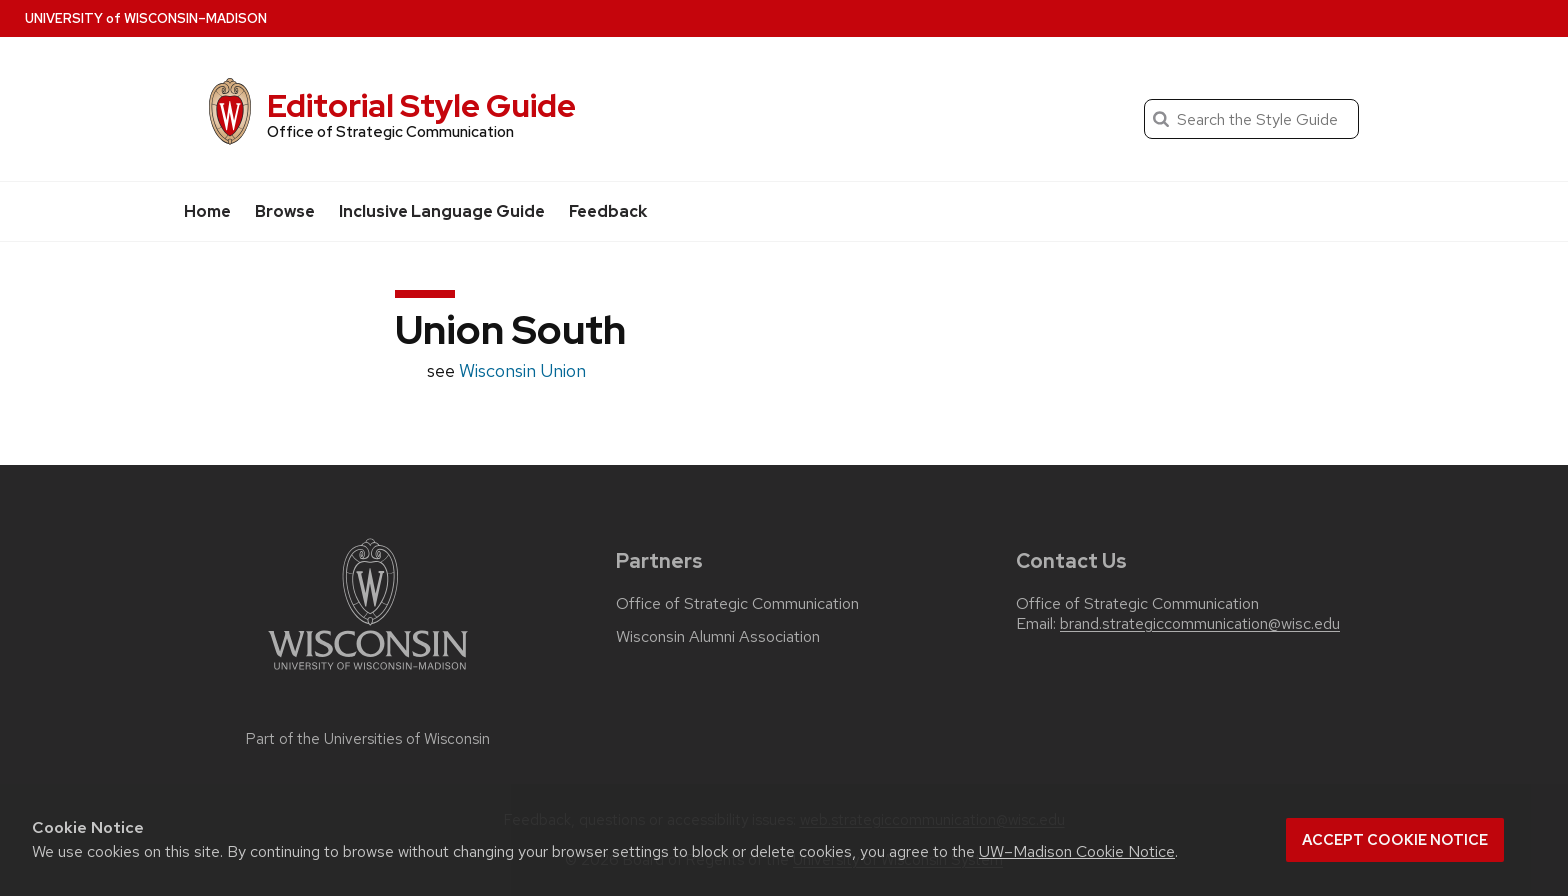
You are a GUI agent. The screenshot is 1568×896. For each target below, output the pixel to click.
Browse (285, 211)
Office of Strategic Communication (737, 604)
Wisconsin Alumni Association (718, 637)
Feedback (608, 211)
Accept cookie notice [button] (1395, 840)
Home (207, 211)
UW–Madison (146, 18)
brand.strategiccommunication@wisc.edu (1200, 624)
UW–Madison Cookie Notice (1077, 851)
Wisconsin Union (522, 370)
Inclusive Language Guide (442, 211)
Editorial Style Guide (421, 105)
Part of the (368, 739)
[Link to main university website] (368, 673)
